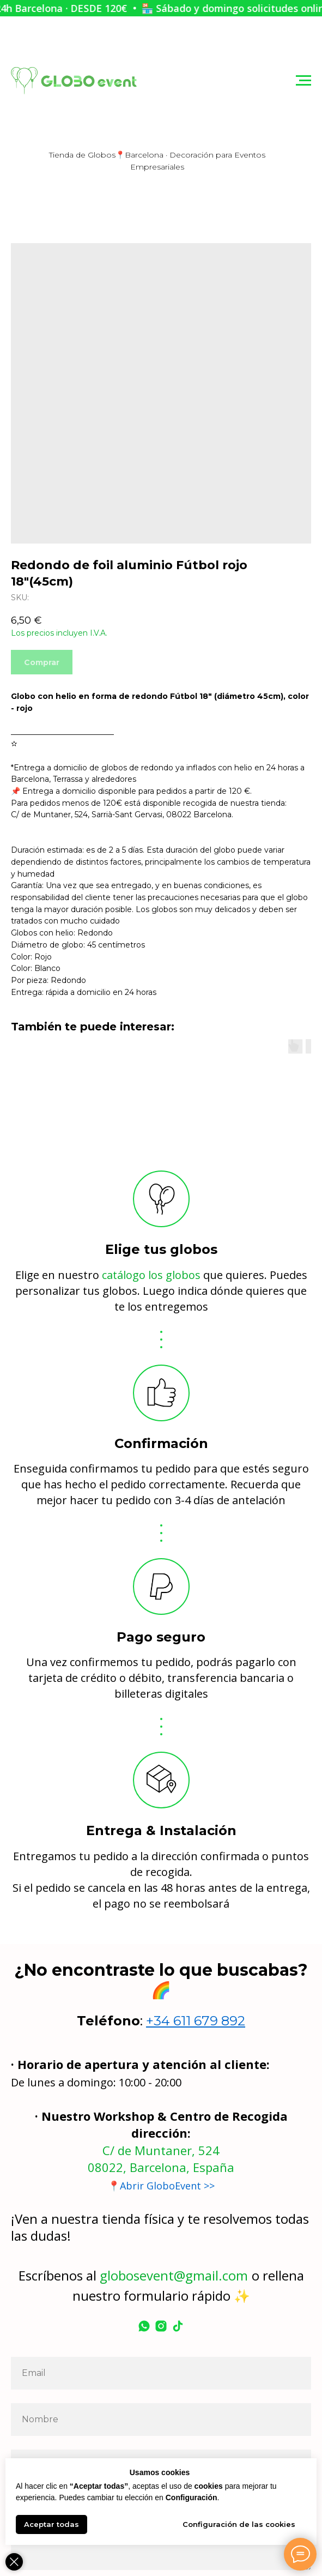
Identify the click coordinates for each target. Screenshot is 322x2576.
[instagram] (161, 2326)
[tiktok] (178, 2326)
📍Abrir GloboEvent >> (161, 2185)
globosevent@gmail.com (174, 2275)
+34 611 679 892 (195, 2021)
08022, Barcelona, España (161, 2167)
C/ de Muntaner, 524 (161, 2150)
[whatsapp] (144, 2326)
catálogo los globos (151, 1275)
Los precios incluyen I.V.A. (59, 633)
